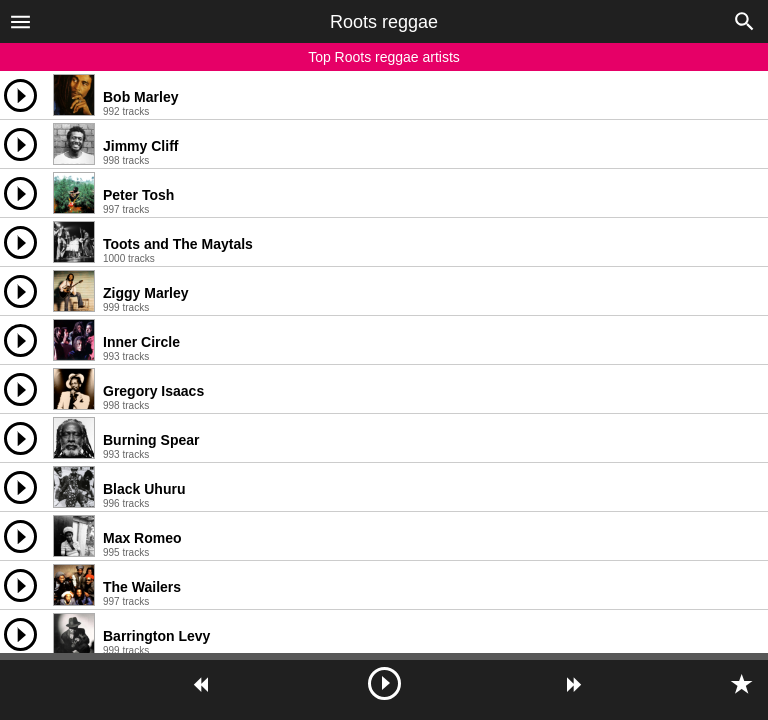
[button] (20, 21)
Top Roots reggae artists (384, 57)
